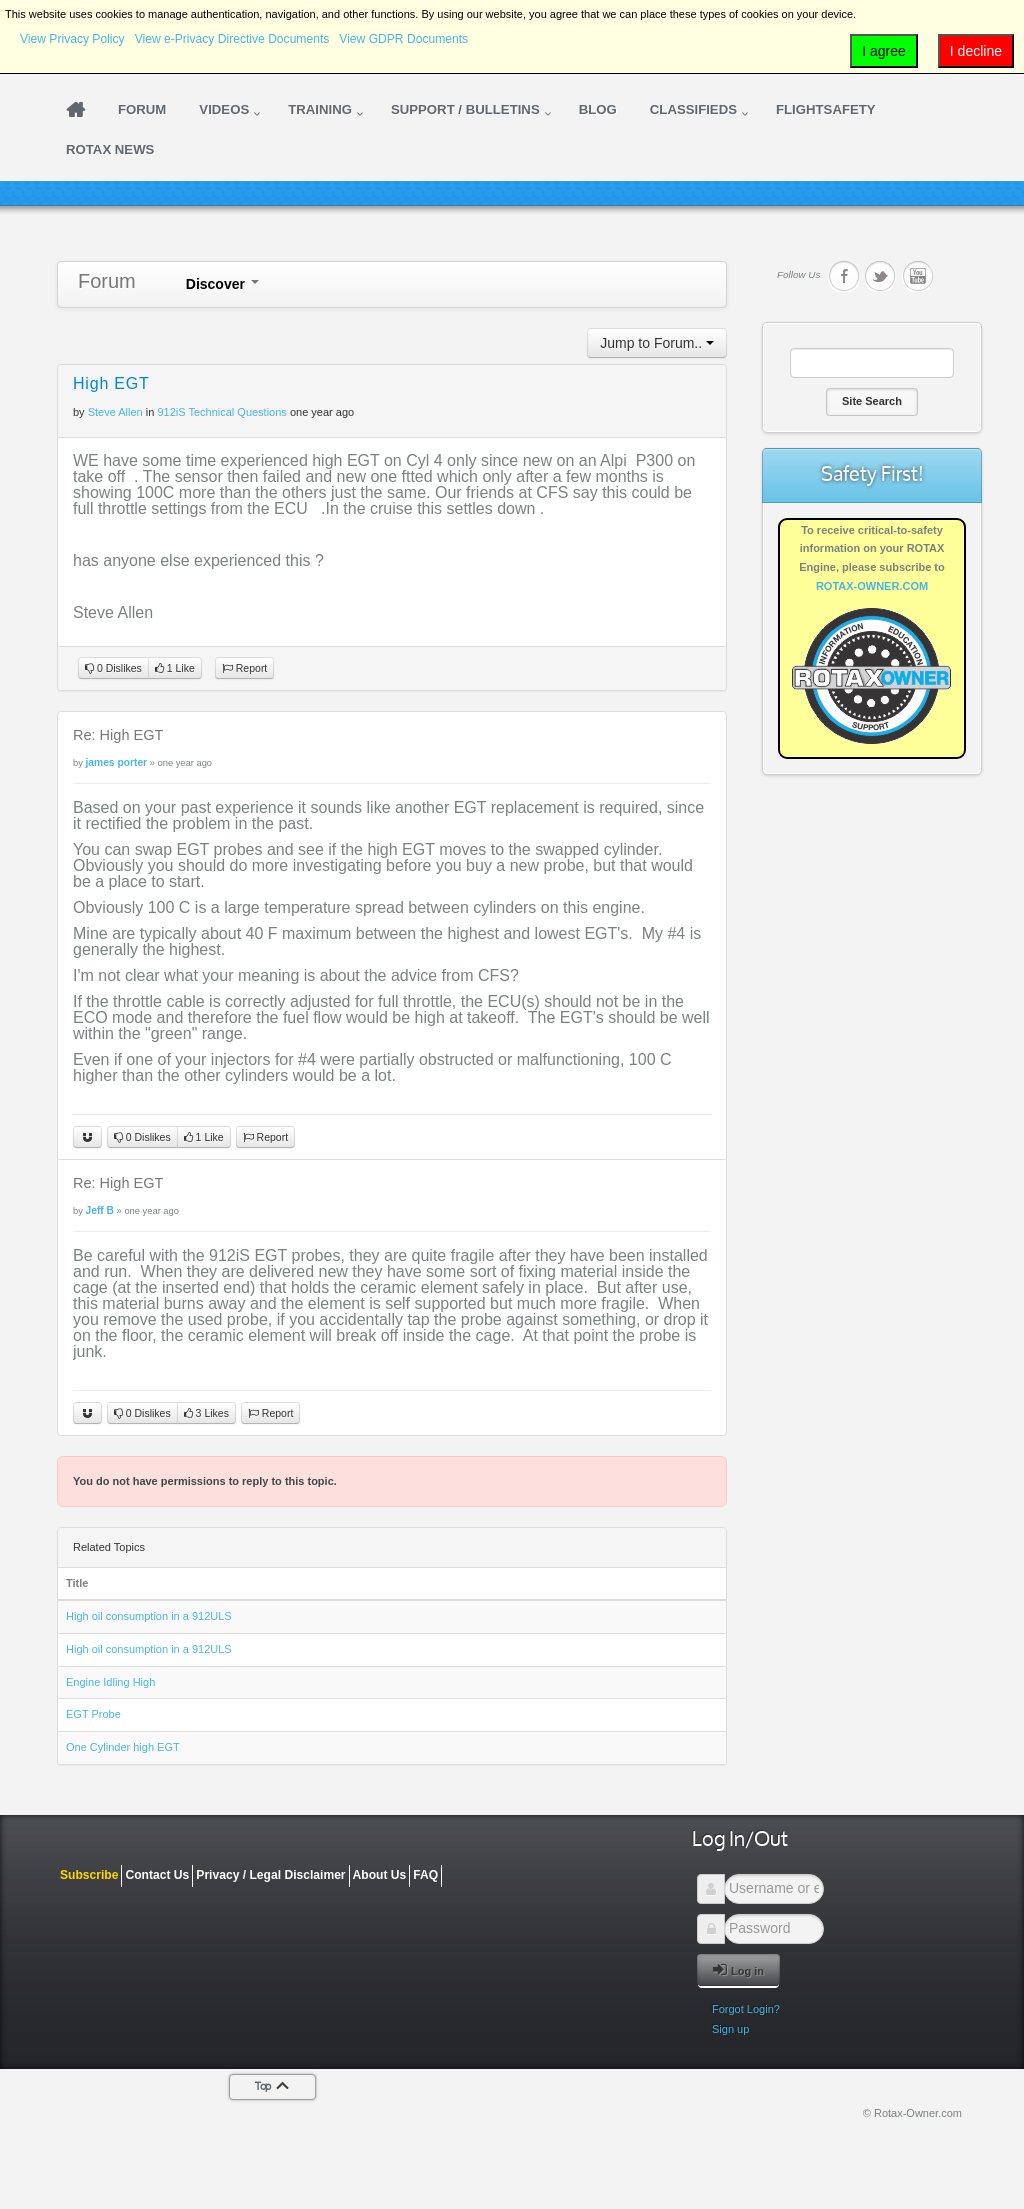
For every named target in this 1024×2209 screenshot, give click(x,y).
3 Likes (206, 1413)
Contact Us (157, 1875)
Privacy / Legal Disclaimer (270, 1875)
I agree (884, 51)
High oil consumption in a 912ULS (149, 1616)
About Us (380, 1875)
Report (244, 668)
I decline (976, 51)
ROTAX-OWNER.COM (872, 586)
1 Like (175, 668)
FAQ (425, 1875)
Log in (738, 1969)
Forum (107, 281)
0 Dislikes (113, 668)
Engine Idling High (110, 1682)
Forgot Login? (746, 2009)
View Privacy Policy (72, 39)
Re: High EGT (118, 735)
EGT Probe (93, 1714)
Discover (222, 284)
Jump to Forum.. (657, 343)
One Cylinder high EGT (123, 1747)
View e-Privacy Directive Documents (232, 39)
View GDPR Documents (403, 39)
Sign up (730, 2029)
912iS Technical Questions (221, 412)
